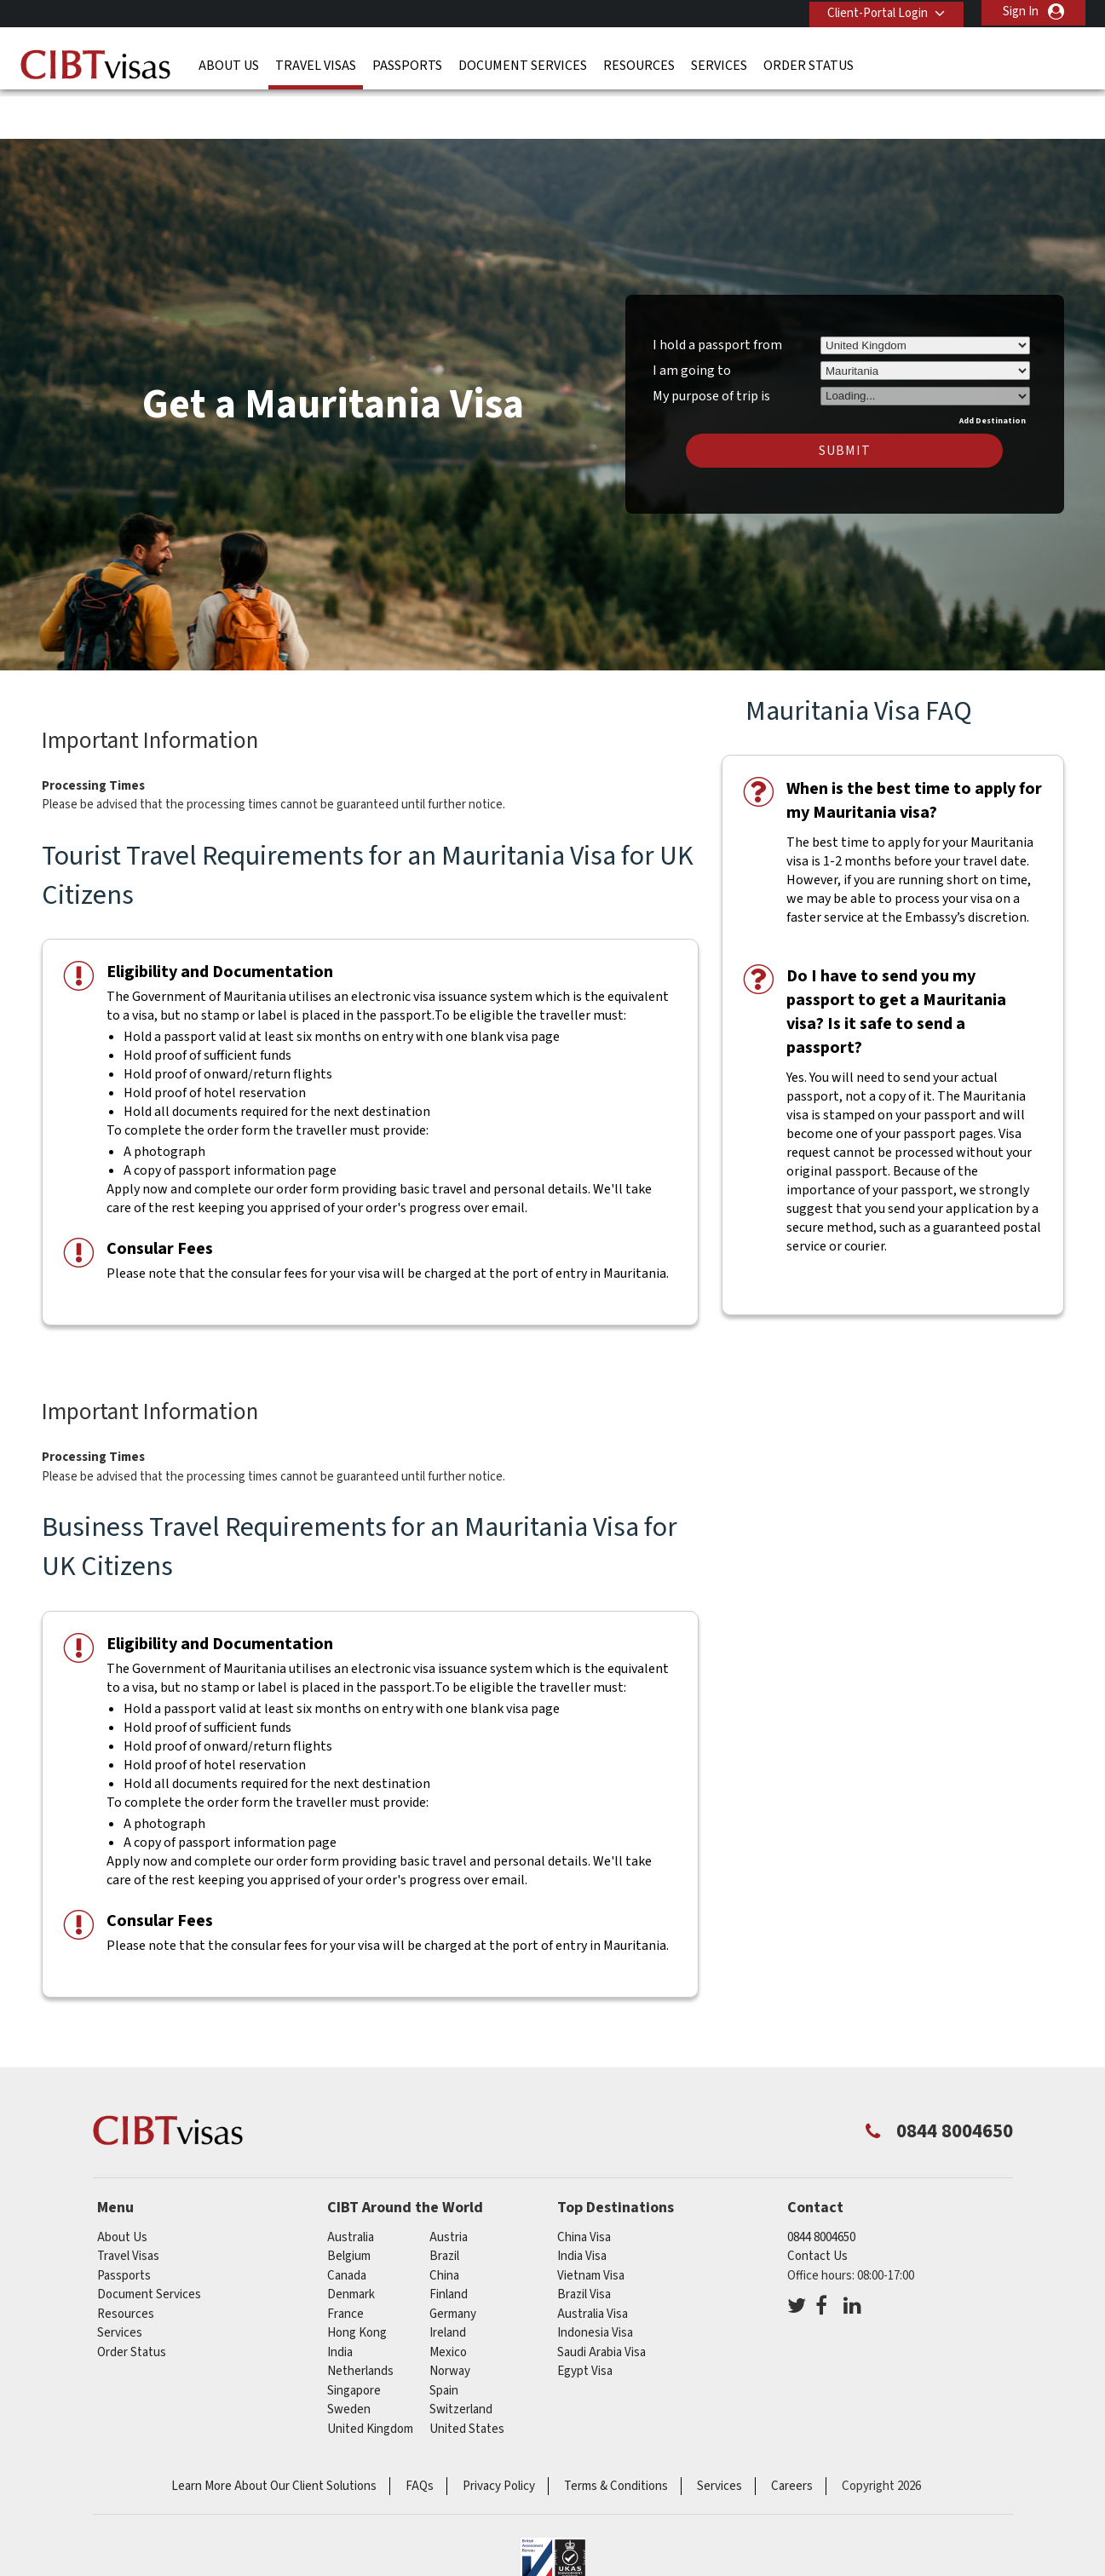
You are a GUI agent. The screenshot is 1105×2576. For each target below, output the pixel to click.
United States (466, 2375)
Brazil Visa (584, 2242)
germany (452, 2260)
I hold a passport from (717, 292)
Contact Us (817, 2203)
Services (719, 64)
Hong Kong (357, 2280)
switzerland (460, 2357)
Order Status (808, 64)
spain (443, 2337)
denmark (351, 2242)
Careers (792, 2433)
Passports (407, 64)
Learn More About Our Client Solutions (274, 2433)
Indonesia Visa (595, 2280)
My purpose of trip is (711, 341)
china (444, 2222)
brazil (444, 2203)
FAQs (420, 2433)
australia (350, 2184)
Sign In (1021, 11)
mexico (448, 2299)
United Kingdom (370, 2375)
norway (449, 2318)
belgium (349, 2203)
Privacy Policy (499, 2433)
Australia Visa (592, 2260)
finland (448, 2242)
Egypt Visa (585, 2318)
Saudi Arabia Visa (601, 2299)
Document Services (522, 64)
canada (346, 2222)
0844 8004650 (821, 2184)
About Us (229, 64)
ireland (447, 2280)
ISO (553, 2516)
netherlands (360, 2318)
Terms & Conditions (616, 2433)
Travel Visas (315, 64)
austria (448, 2184)
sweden (349, 2357)
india (340, 2299)
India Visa (582, 2203)
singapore (354, 2337)
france (345, 2260)
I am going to (692, 317)
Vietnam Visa (590, 2222)
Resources (639, 64)
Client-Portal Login (875, 11)
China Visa (584, 2184)
